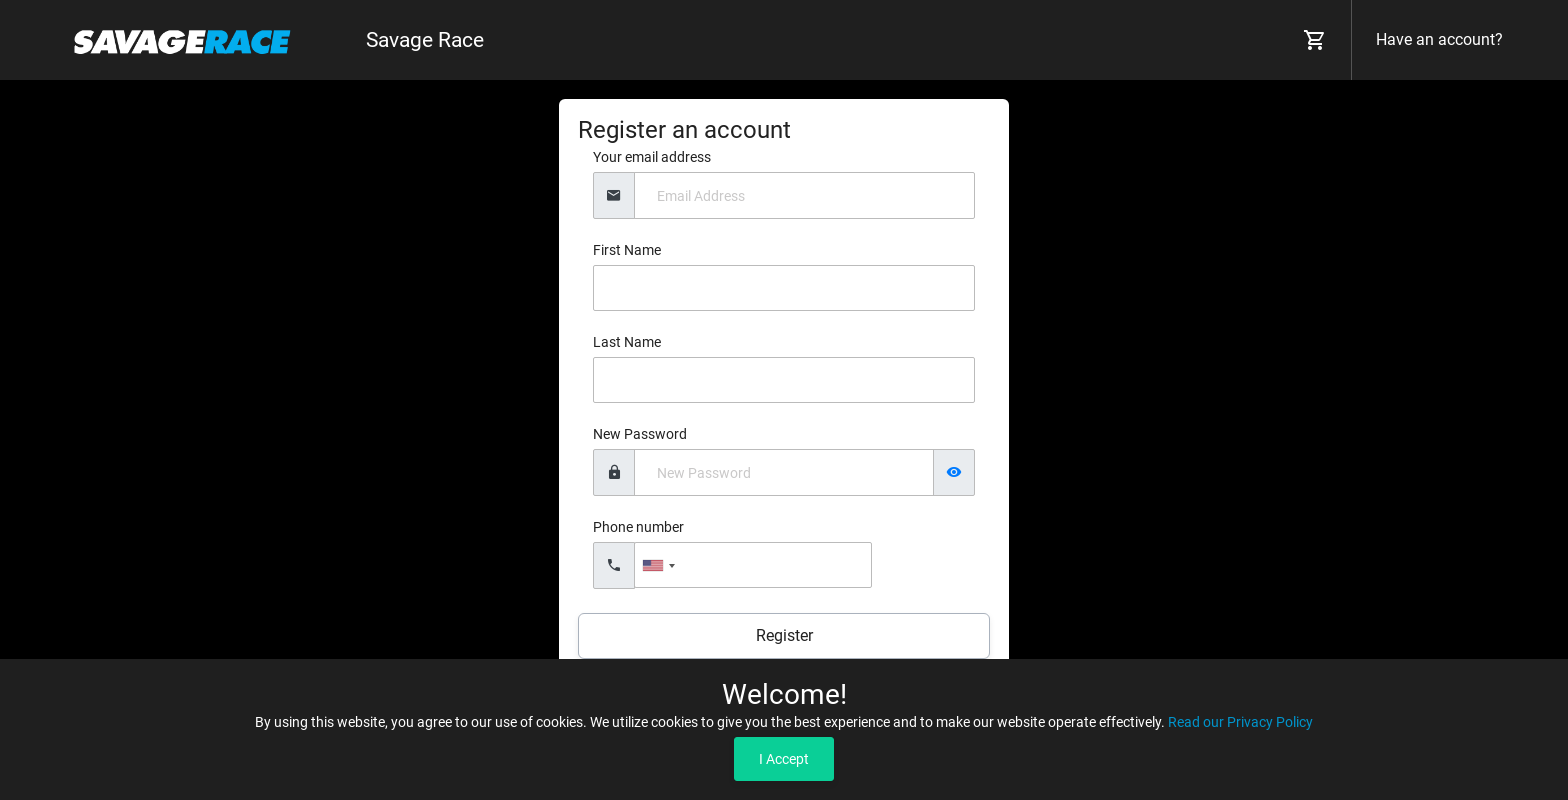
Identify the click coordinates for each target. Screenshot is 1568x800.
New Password (640, 434)
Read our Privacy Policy (1240, 722)
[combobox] (658, 565)
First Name (627, 250)
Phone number (638, 527)
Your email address (652, 157)
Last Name (627, 342)
